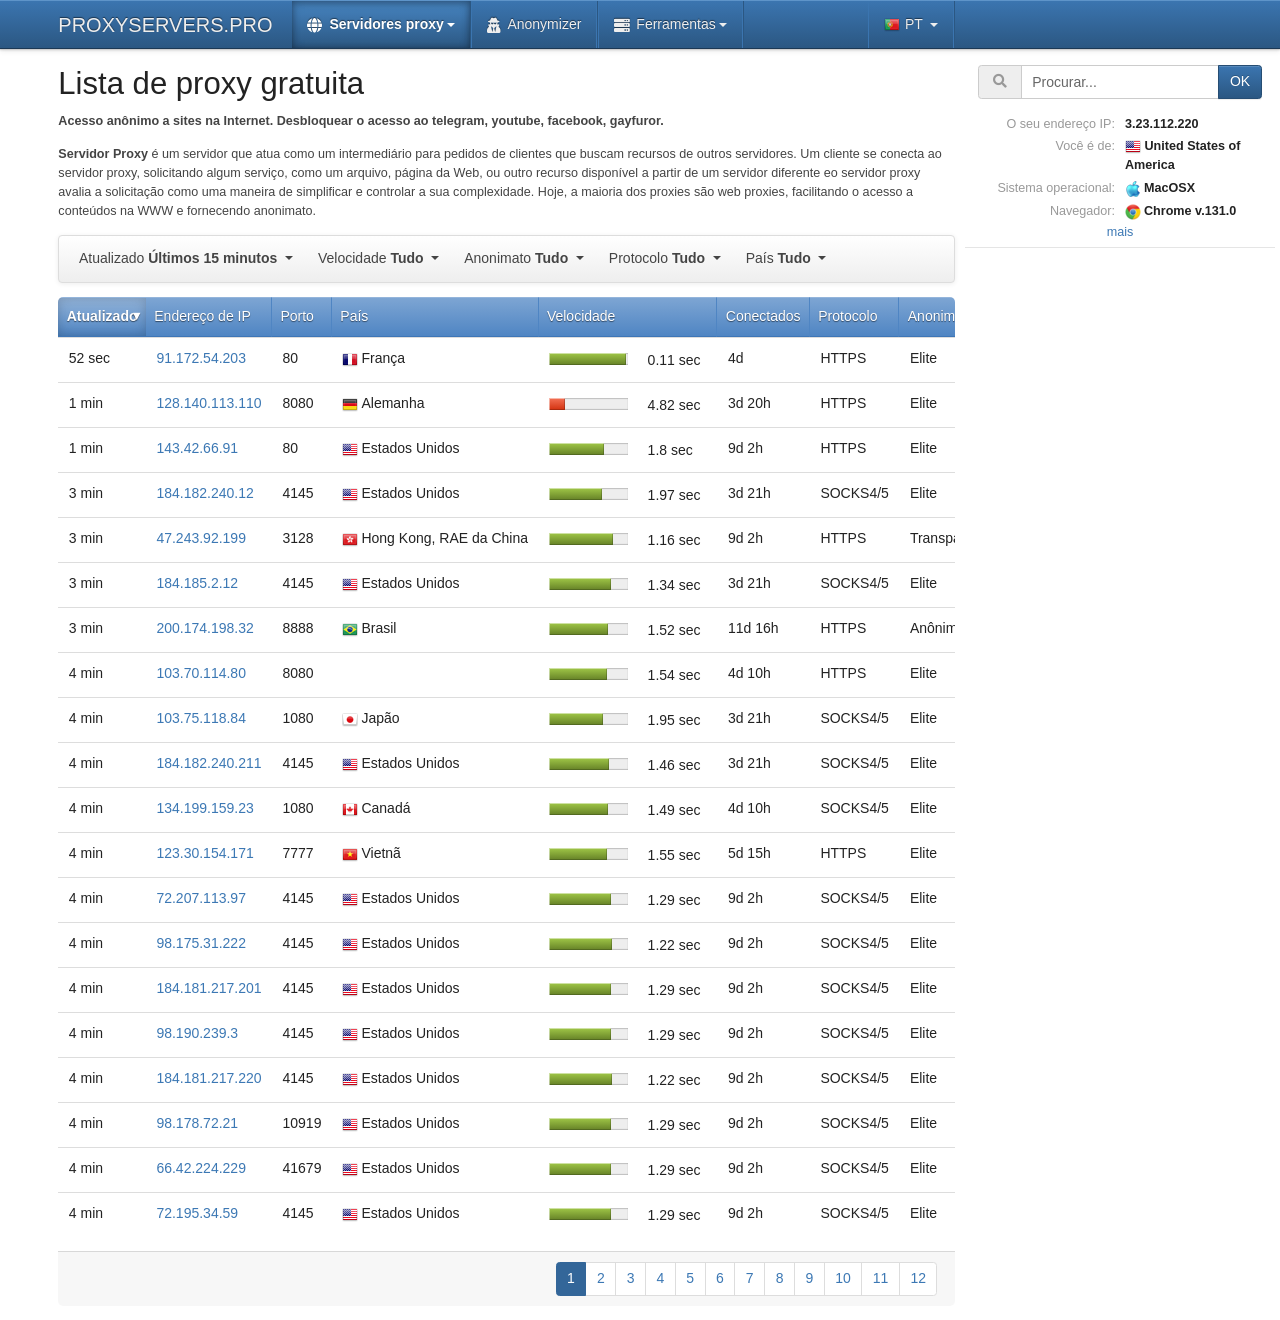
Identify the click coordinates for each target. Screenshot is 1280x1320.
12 (918, 1278)
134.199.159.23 (204, 808)
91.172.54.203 (201, 358)
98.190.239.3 (197, 1033)
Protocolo (659, 258)
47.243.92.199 (201, 538)
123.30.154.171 (204, 853)
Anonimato (518, 258)
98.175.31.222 (201, 943)
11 (881, 1278)
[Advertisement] (1120, 553)
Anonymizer (534, 24)
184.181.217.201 (208, 988)
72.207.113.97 (201, 898)
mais (1120, 232)
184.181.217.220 (208, 1078)
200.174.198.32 (204, 628)
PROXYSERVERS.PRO (165, 25)
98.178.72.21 (197, 1123)
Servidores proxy (375, 24)
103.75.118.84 (201, 718)
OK (1240, 81)
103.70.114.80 (201, 673)
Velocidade (372, 258)
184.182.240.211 (208, 763)
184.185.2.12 (197, 583)
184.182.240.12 (204, 493)
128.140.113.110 (208, 403)
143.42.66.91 (197, 448)
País (780, 258)
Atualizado (180, 258)
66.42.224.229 (201, 1168)
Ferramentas (664, 24)
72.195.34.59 (197, 1213)
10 (843, 1278)
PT (905, 24)
